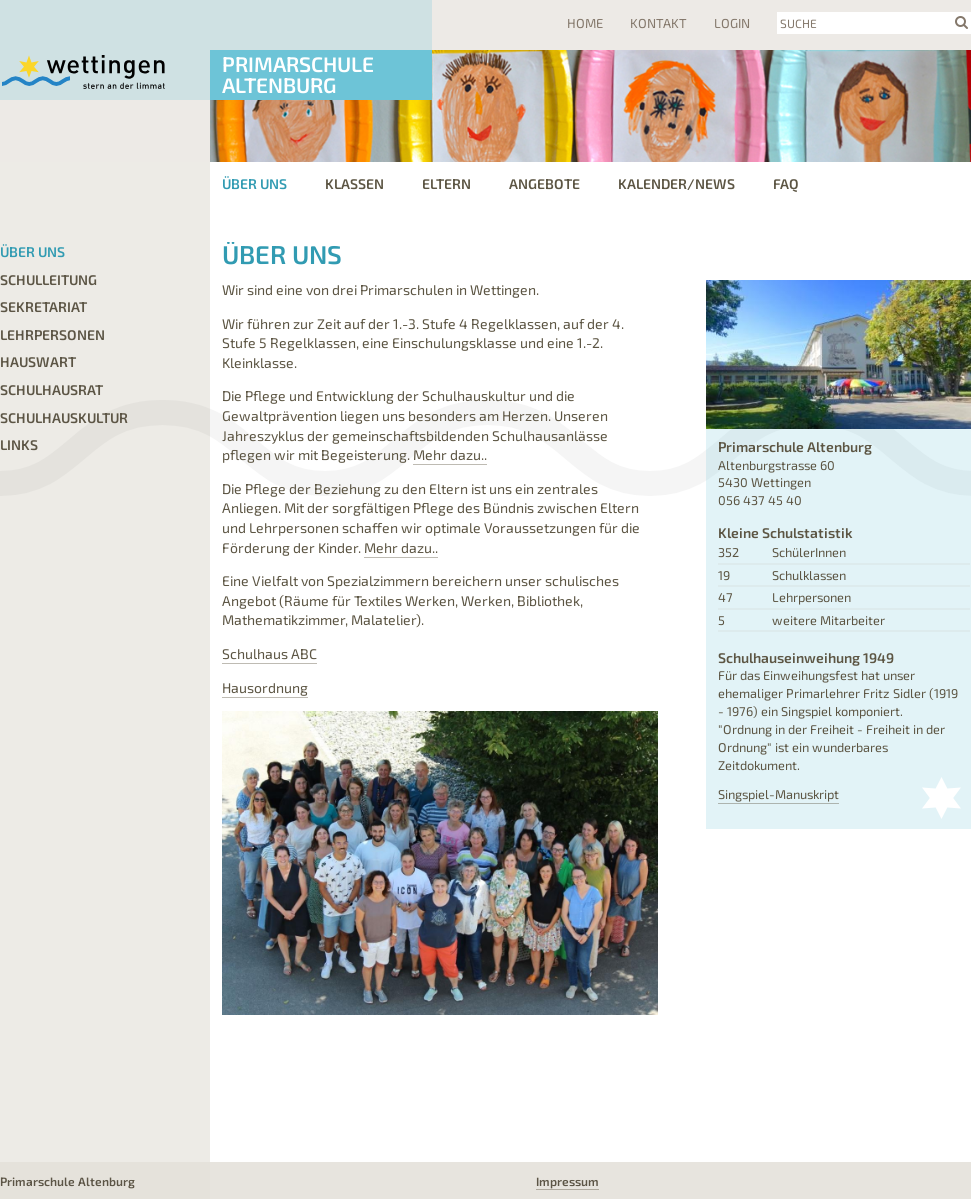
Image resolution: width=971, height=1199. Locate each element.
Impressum (567, 1181)
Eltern (446, 183)
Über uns (32, 251)
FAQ (786, 183)
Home (585, 23)
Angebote (544, 183)
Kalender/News (676, 183)
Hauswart (38, 361)
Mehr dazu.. (450, 454)
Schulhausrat (51, 389)
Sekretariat (43, 306)
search (961, 22)
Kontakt (658, 23)
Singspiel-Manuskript (778, 794)
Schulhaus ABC (269, 653)
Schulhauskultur (64, 417)
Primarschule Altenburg (298, 74)
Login (732, 23)
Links (19, 444)
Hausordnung (265, 687)
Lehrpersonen (52, 334)
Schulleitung (48, 279)
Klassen (354, 183)
